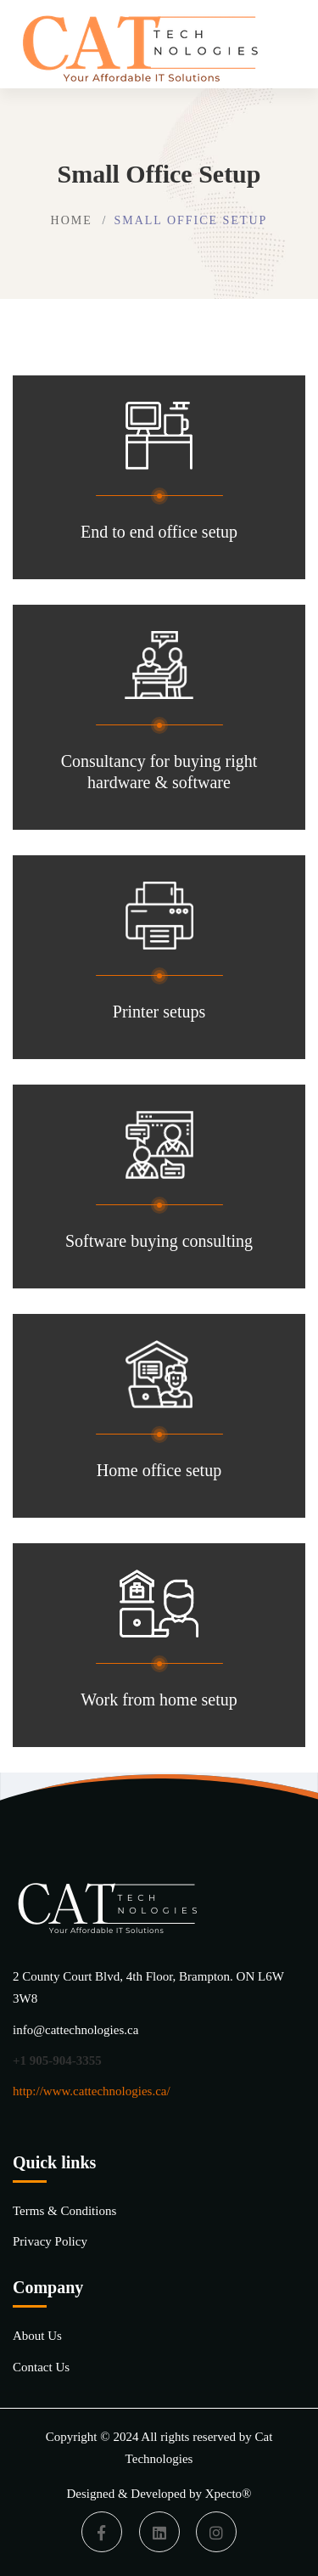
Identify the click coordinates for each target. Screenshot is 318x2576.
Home (71, 220)
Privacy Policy (50, 2241)
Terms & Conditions (64, 2211)
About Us (37, 2335)
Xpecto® (228, 2493)
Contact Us (41, 2367)
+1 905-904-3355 (57, 2060)
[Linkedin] (159, 2531)
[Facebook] (101, 2531)
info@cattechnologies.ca (75, 2030)
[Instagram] (216, 2531)
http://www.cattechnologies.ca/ (91, 2091)
